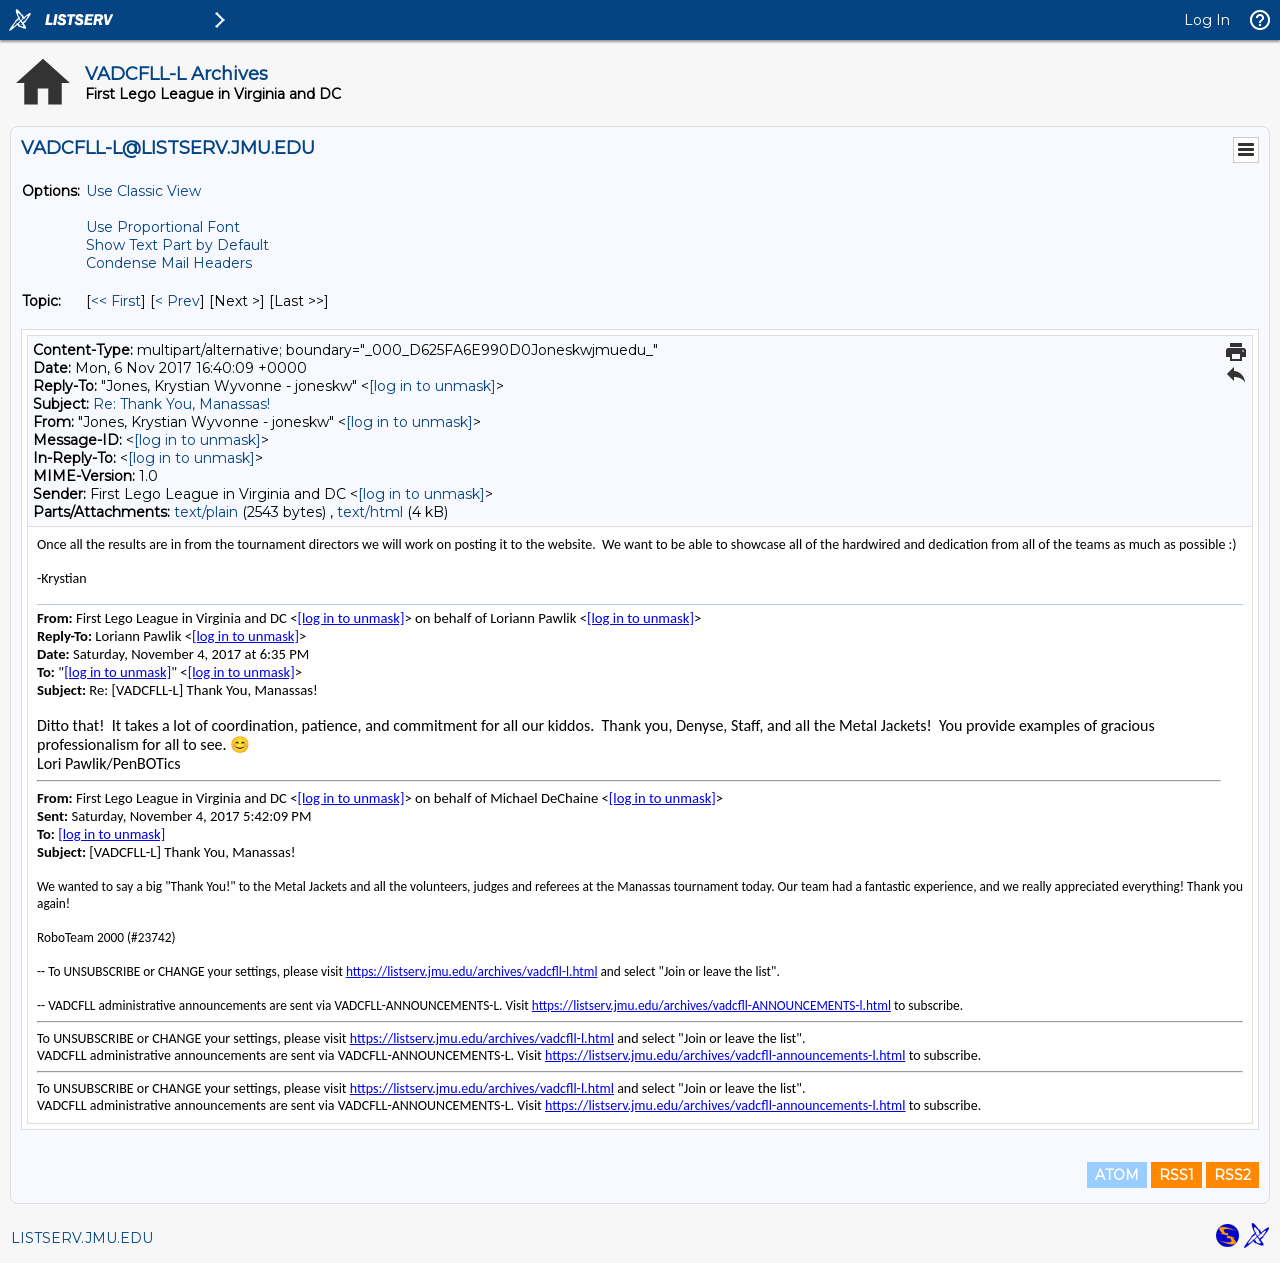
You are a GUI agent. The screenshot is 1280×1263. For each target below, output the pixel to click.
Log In (1207, 20)
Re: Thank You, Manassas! (181, 404)
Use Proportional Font (163, 227)
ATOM (1117, 1175)
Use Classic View (143, 191)
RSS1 (1176, 1175)
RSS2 (1232, 1175)
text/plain (206, 512)
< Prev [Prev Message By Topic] (177, 301)
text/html (370, 512)
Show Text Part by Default (177, 245)
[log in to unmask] (432, 386)
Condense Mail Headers (169, 263)
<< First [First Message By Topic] (116, 301)
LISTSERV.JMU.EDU (82, 1238)
